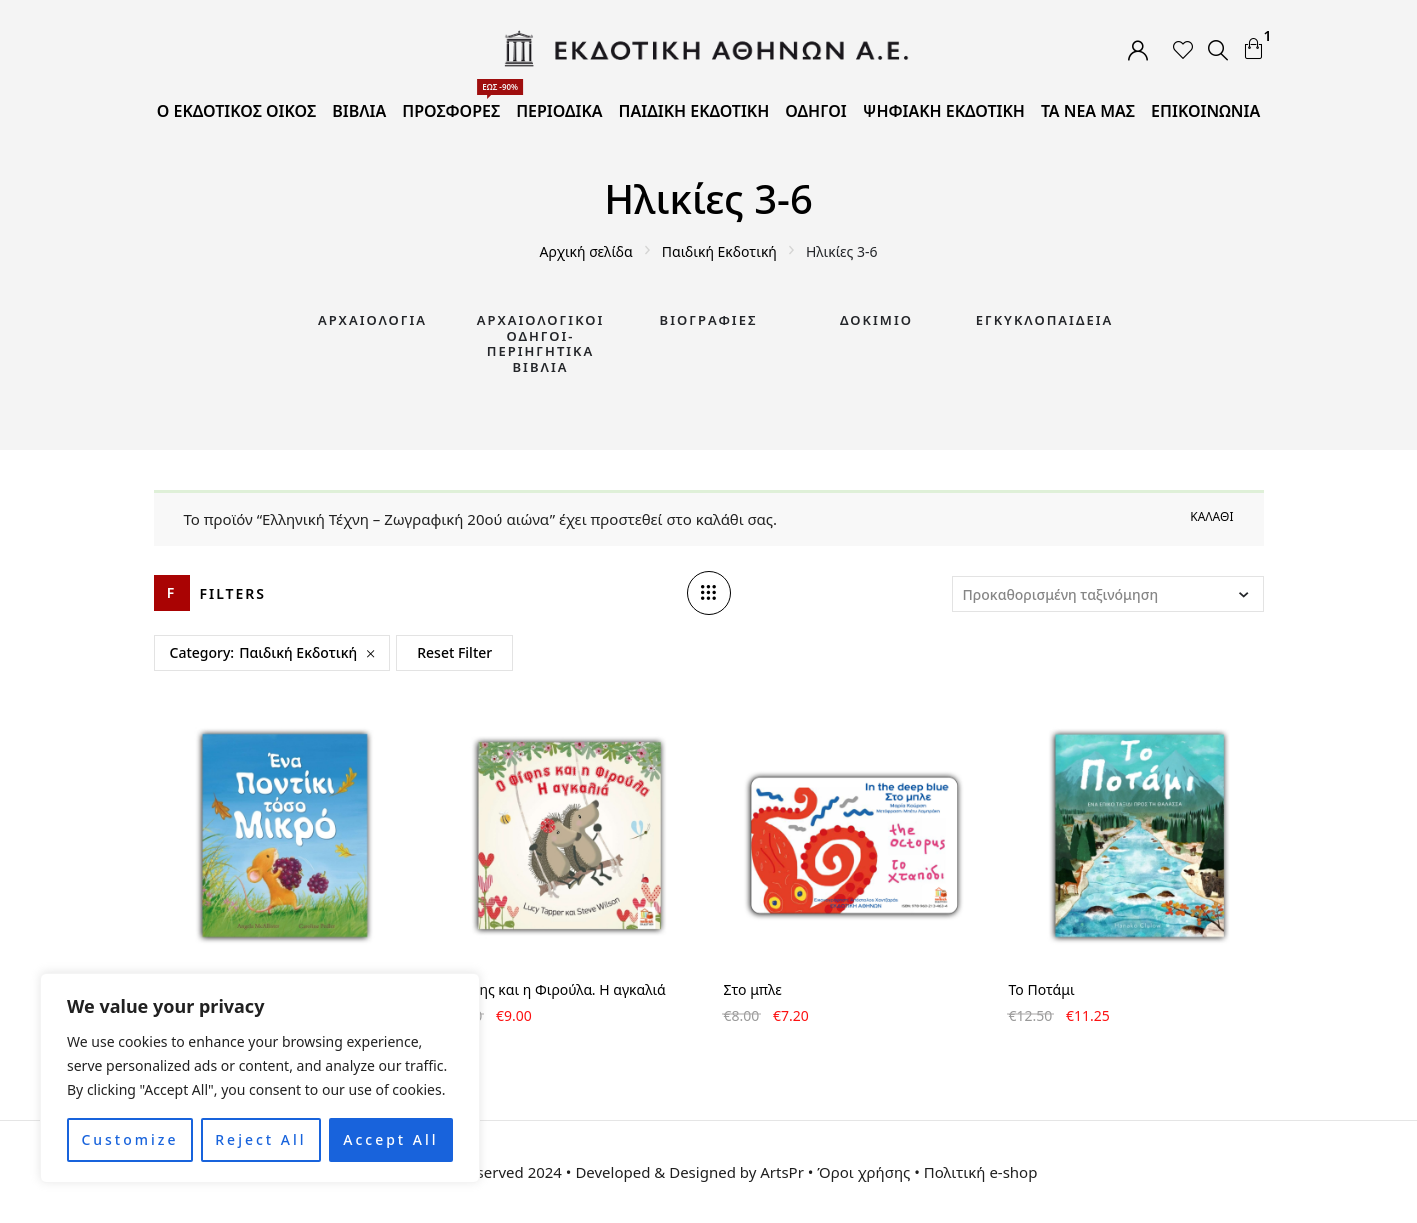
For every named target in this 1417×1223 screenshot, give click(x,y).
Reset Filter (454, 652)
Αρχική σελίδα (586, 251)
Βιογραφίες (709, 320)
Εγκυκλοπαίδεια (1045, 320)
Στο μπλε (753, 989)
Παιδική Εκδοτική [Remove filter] (298, 652)
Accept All (390, 1139)
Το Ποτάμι (1042, 989)
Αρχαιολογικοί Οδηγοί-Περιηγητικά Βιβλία (541, 343)
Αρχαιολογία (372, 320)
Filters (233, 593)
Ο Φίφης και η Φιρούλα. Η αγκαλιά (552, 989)
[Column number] (709, 593)
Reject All (260, 1139)
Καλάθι (1211, 516)
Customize (129, 1139)
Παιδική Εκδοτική (719, 251)
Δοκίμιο (876, 320)
